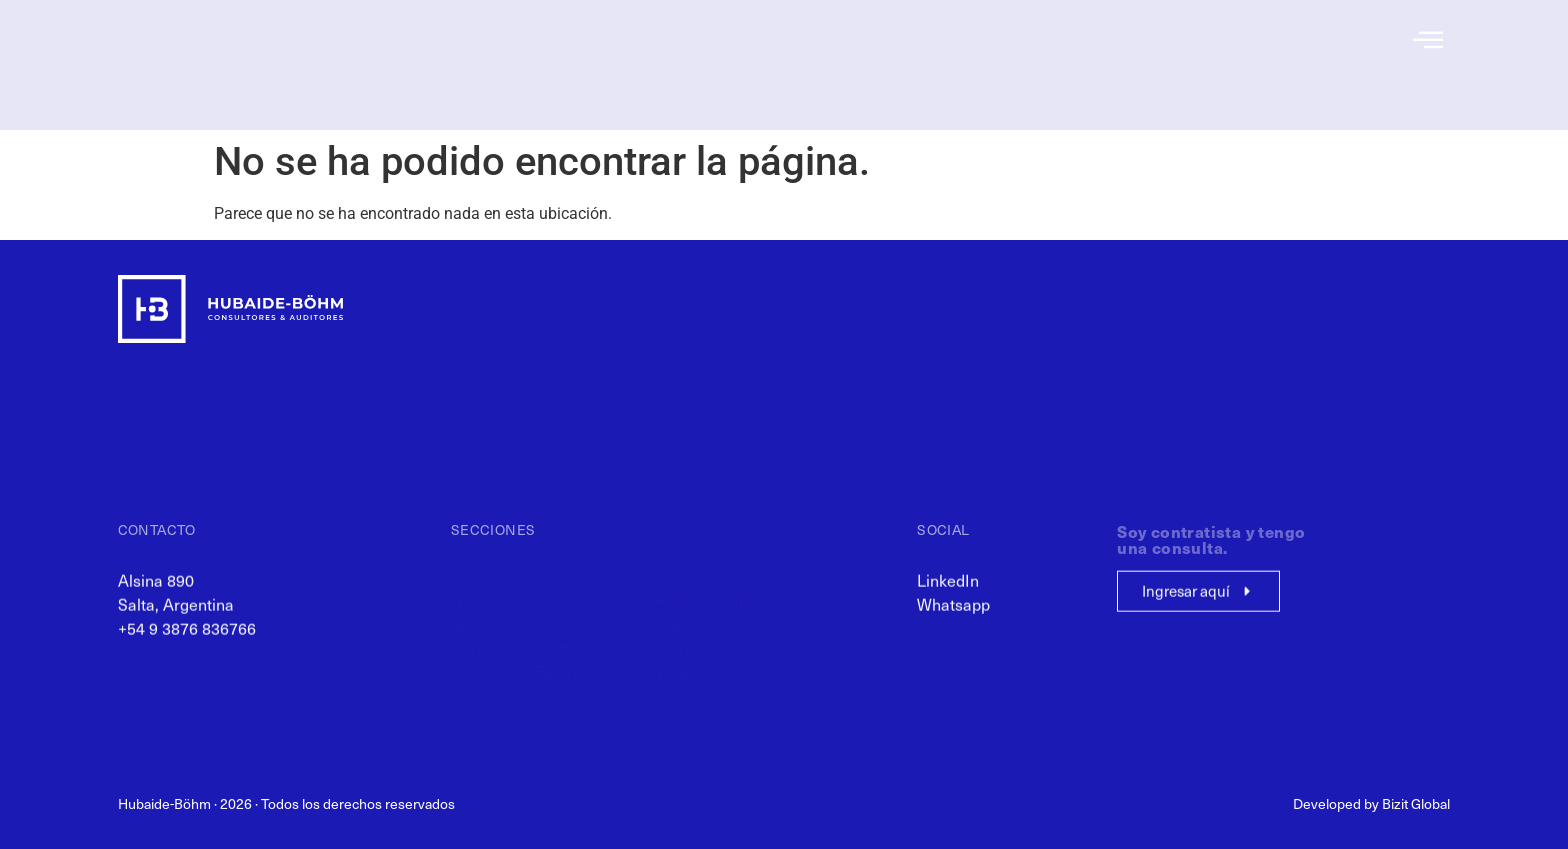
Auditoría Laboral (988, 40)
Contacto (1210, 85)
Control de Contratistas (774, 85)
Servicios (821, 62)
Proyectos (1013, 62)
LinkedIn (948, 588)
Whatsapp (953, 612)
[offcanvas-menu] (1428, 41)
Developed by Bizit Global (1371, 803)
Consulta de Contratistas (1159, 62)
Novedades (1008, 107)
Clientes (1018, 85)
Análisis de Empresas (780, 107)
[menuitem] (1335, 40)
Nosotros (821, 40)
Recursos (1210, 40)
